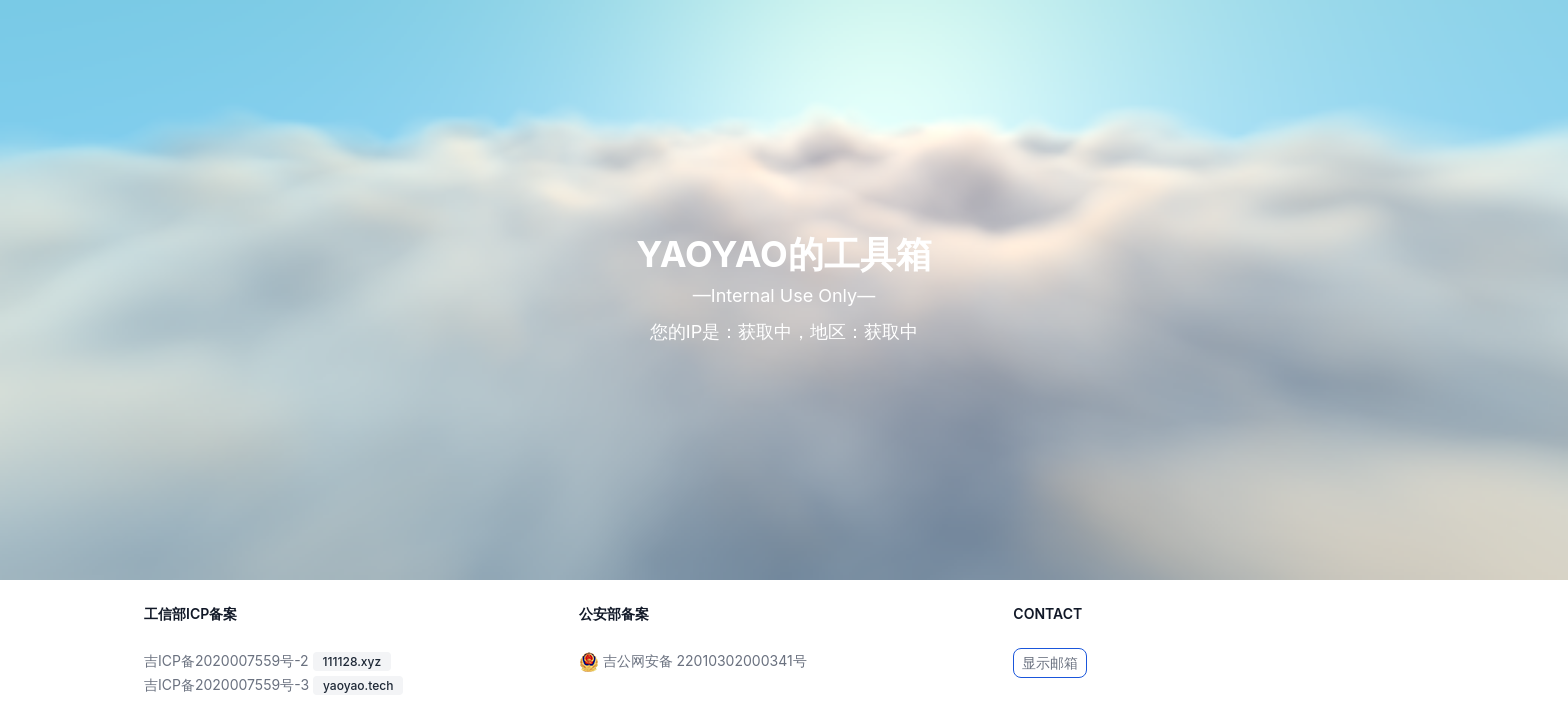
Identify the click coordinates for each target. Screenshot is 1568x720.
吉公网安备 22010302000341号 (705, 660)
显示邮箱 (1050, 662)
